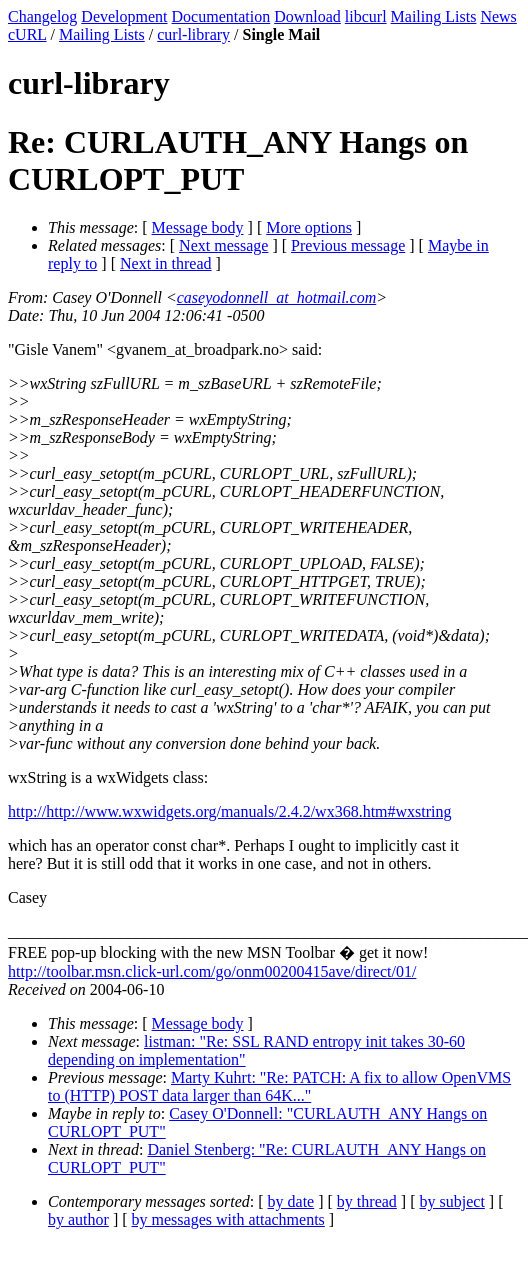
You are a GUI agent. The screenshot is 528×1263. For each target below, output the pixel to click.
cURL (27, 34)
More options (309, 227)
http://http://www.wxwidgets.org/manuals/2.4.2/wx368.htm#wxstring (230, 811)
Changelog (42, 16)
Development (124, 16)
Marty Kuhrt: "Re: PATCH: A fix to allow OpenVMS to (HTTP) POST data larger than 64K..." (279, 1086)
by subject (452, 1201)
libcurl (366, 16)
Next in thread (166, 263)
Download (307, 16)
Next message (223, 245)
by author (78, 1219)
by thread (367, 1201)
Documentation (221, 16)
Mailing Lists (434, 16)
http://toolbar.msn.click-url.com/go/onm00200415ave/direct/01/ (212, 971)
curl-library (193, 34)
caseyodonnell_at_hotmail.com (277, 297)
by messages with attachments (228, 1219)
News (498, 16)
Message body (198, 227)
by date (291, 1201)
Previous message (348, 245)
